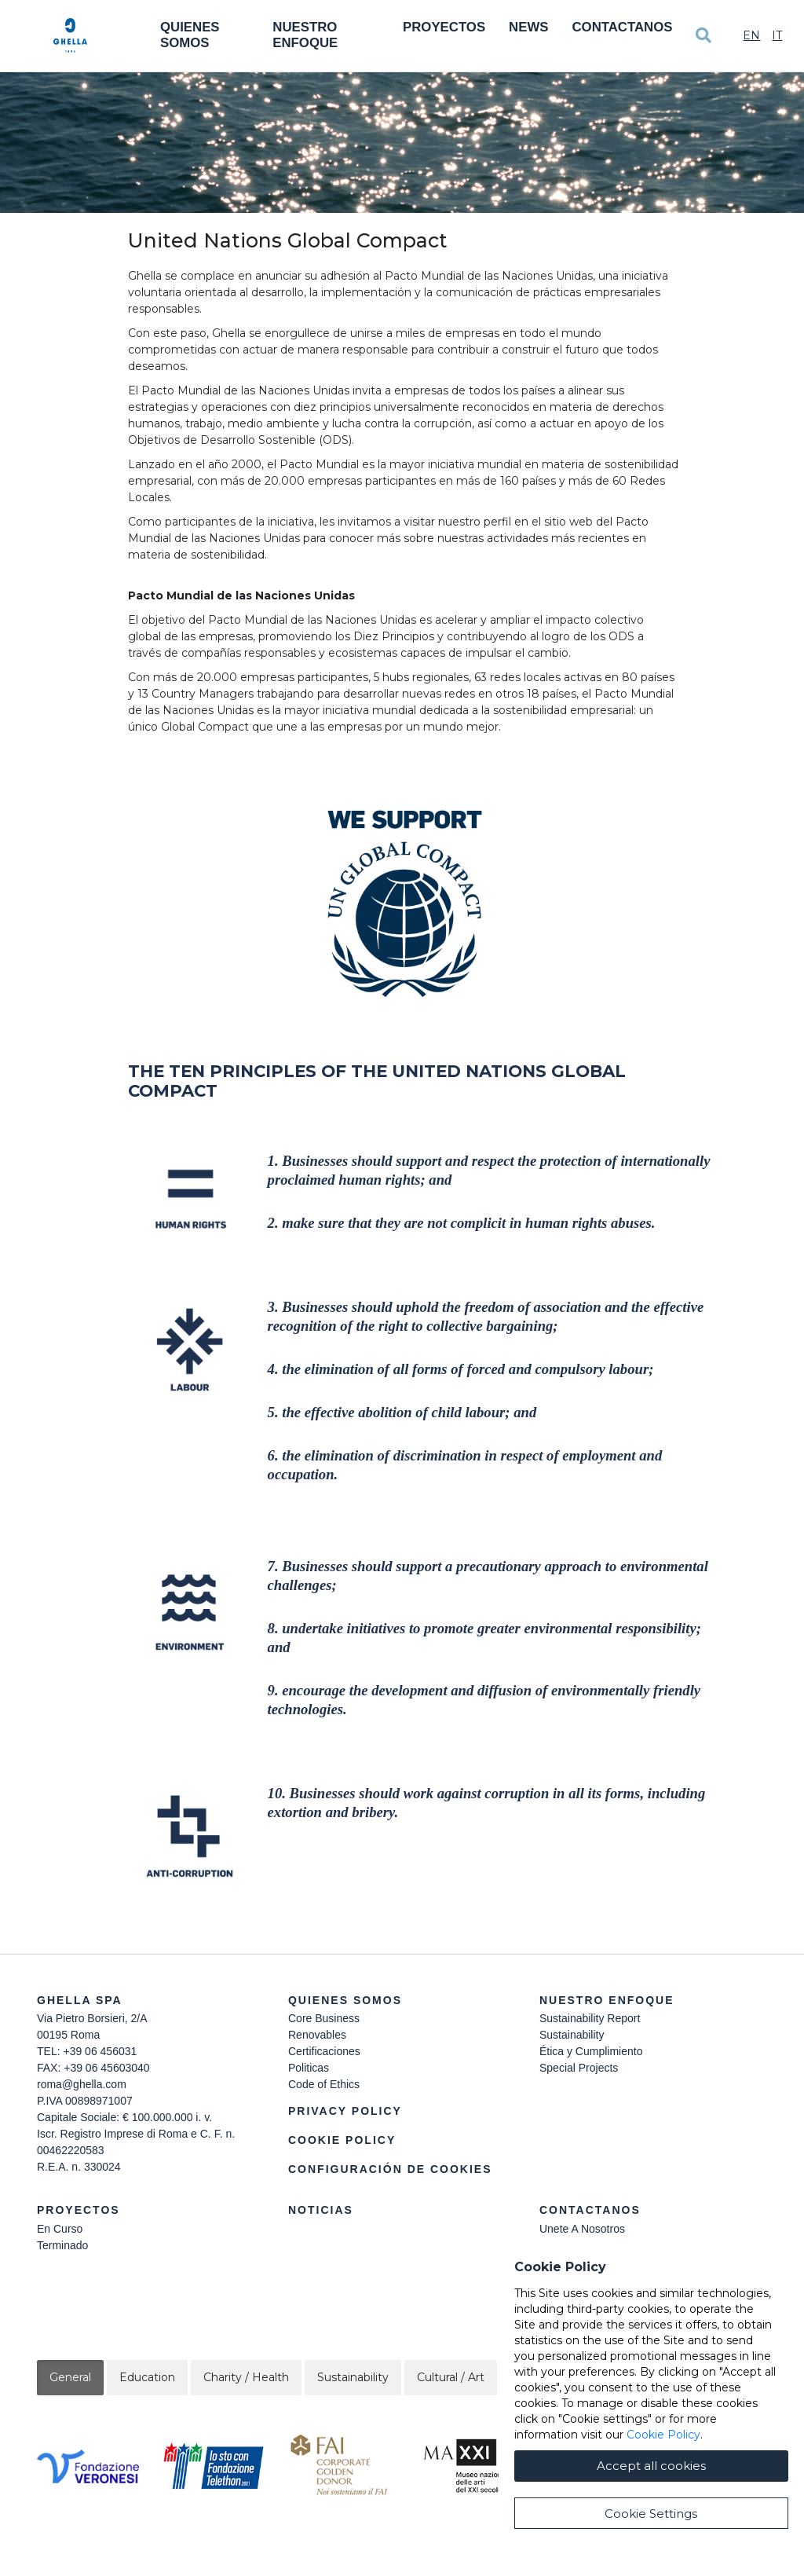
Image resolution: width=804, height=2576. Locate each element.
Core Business (324, 2018)
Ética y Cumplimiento (591, 2051)
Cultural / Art (450, 2377)
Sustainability (572, 2034)
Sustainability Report (589, 2018)
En (751, 35)
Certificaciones (324, 2051)
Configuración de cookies (390, 2169)
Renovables (317, 2034)
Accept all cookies (651, 2522)
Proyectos (444, 27)
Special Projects (578, 2067)
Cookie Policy (342, 2140)
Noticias (320, 2210)
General (70, 2377)
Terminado (62, 2245)
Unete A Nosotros (582, 2228)
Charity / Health (246, 2377)
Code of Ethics (324, 2084)
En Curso (59, 2228)
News (528, 27)
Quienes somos (190, 35)
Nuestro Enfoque (305, 35)
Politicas (308, 2067)
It (777, 35)
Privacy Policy (345, 2111)
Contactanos (622, 27)
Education (147, 2377)
